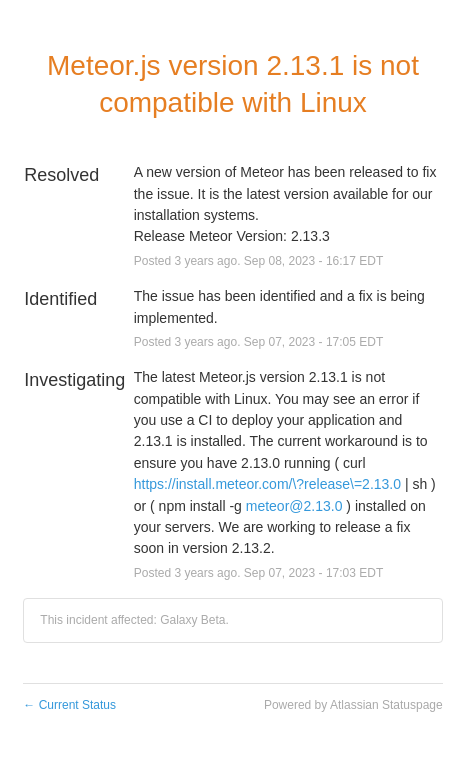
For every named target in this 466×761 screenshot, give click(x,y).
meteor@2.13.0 (294, 506)
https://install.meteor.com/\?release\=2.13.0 (267, 484)
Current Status (69, 705)
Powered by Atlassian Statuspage (353, 705)
